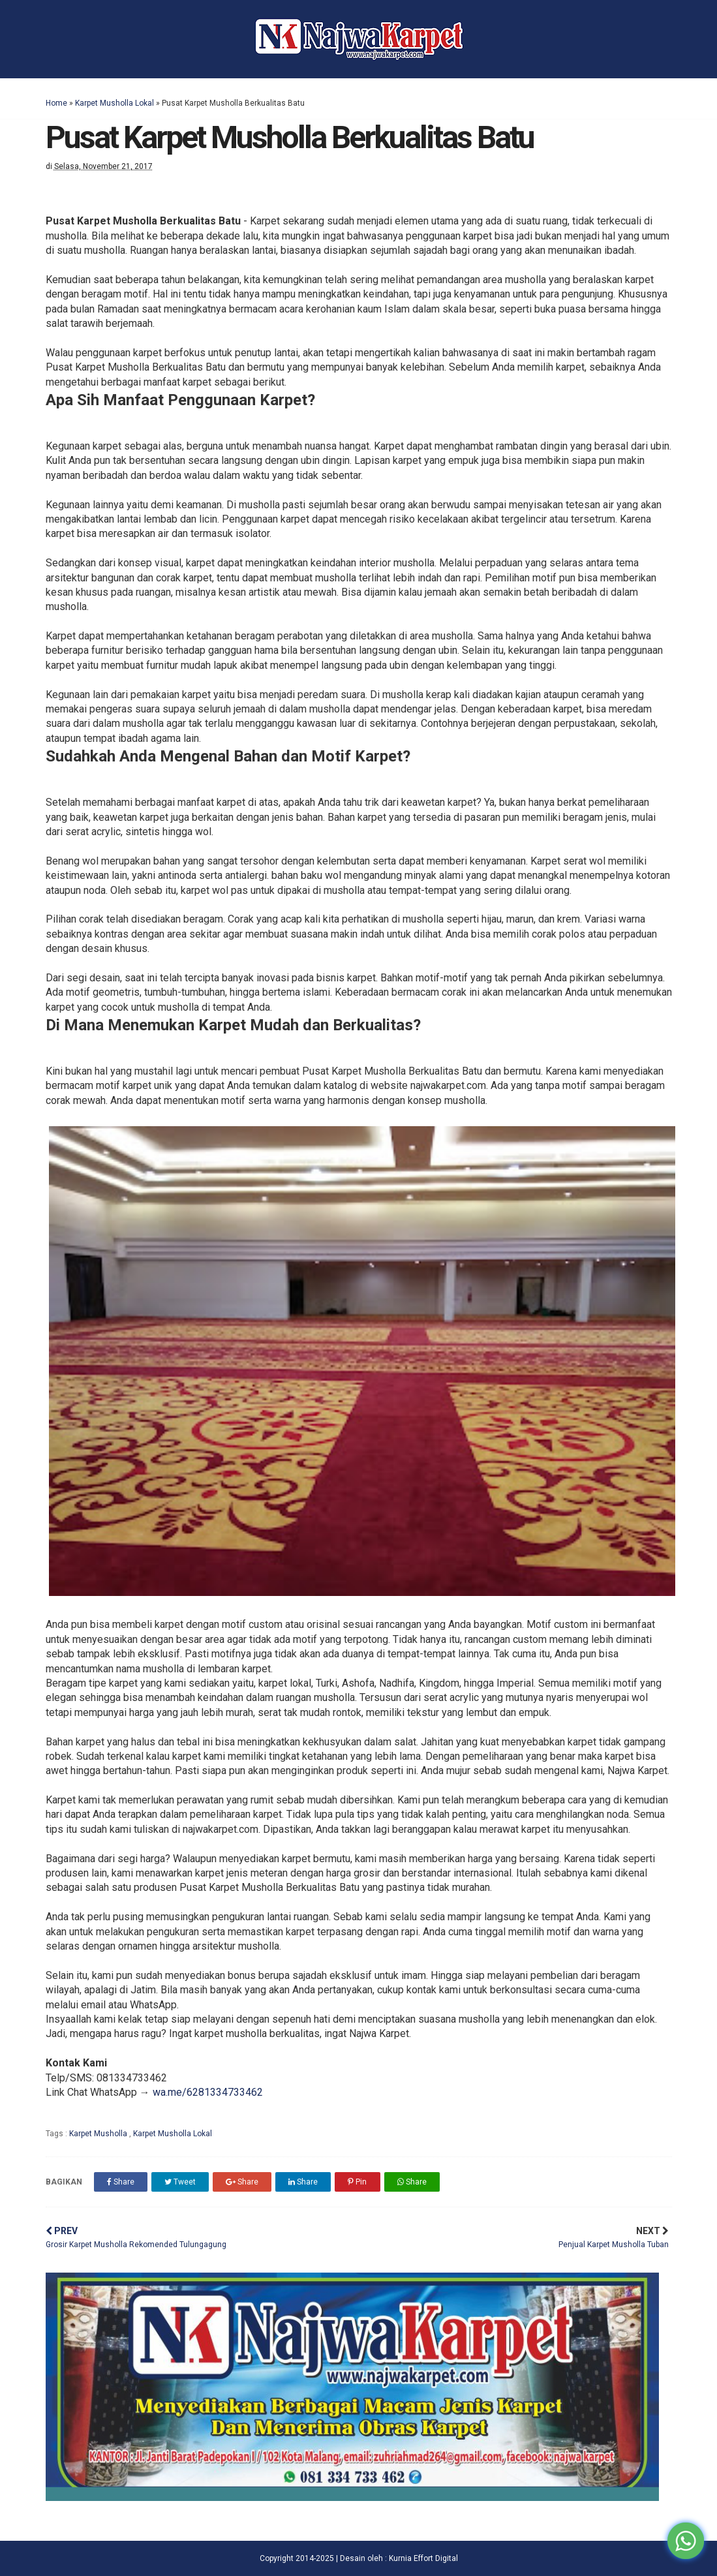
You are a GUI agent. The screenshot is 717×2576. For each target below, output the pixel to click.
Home (56, 103)
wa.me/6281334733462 (208, 2092)
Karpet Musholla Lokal (114, 103)
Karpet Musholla (99, 2133)
